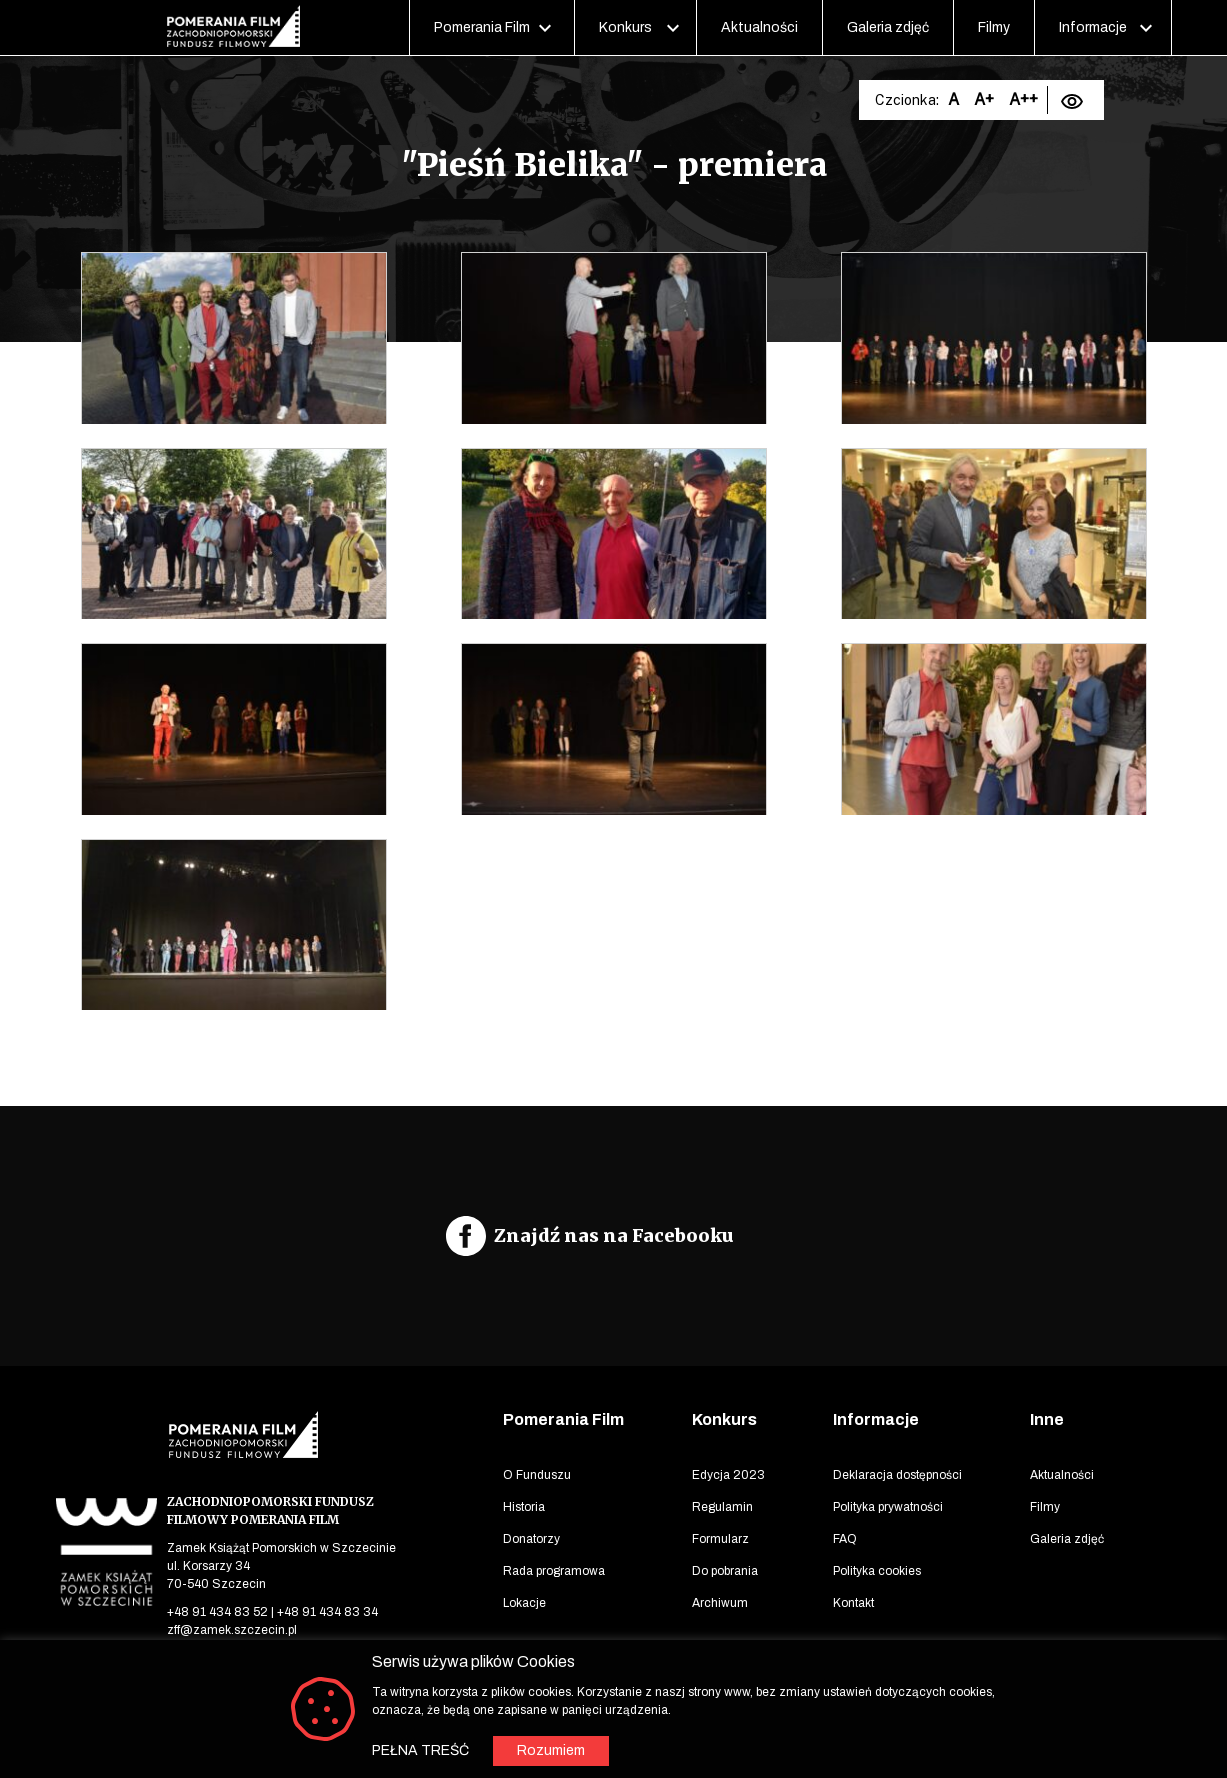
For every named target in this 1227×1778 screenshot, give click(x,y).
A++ (1023, 99)
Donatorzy (531, 1539)
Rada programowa (554, 1571)
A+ (984, 99)
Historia (524, 1507)
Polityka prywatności (888, 1507)
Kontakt (853, 1603)
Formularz (720, 1539)
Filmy (994, 27)
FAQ (845, 1539)
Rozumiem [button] (551, 1750)
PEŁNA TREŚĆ (420, 1750)
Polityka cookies (877, 1571)
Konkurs (625, 27)
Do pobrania (725, 1571)
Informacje (1093, 27)
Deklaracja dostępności (897, 1475)
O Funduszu (537, 1475)
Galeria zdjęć (888, 27)
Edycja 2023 (728, 1475)
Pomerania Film (482, 27)
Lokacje (524, 1603)
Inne (1047, 1419)
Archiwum (720, 1603)
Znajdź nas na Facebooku (614, 1235)
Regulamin (722, 1507)
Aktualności (759, 27)
